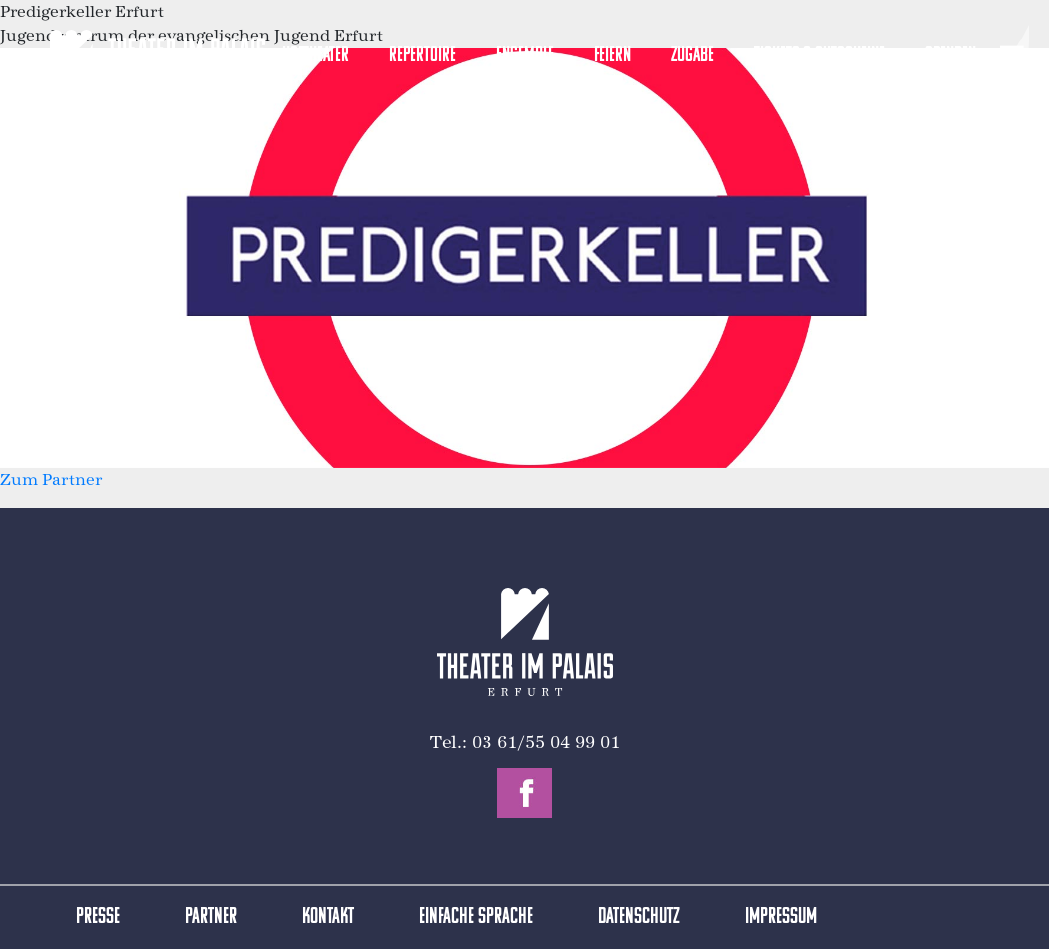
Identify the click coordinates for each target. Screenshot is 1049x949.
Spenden (950, 55)
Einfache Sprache (476, 917)
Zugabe (692, 55)
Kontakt (328, 917)
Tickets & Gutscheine (819, 55)
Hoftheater (315, 55)
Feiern (612, 55)
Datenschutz (639, 917)
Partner (211, 917)
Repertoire (422, 55)
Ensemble (525, 55)
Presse (98, 917)
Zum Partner (51, 479)
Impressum (781, 917)
